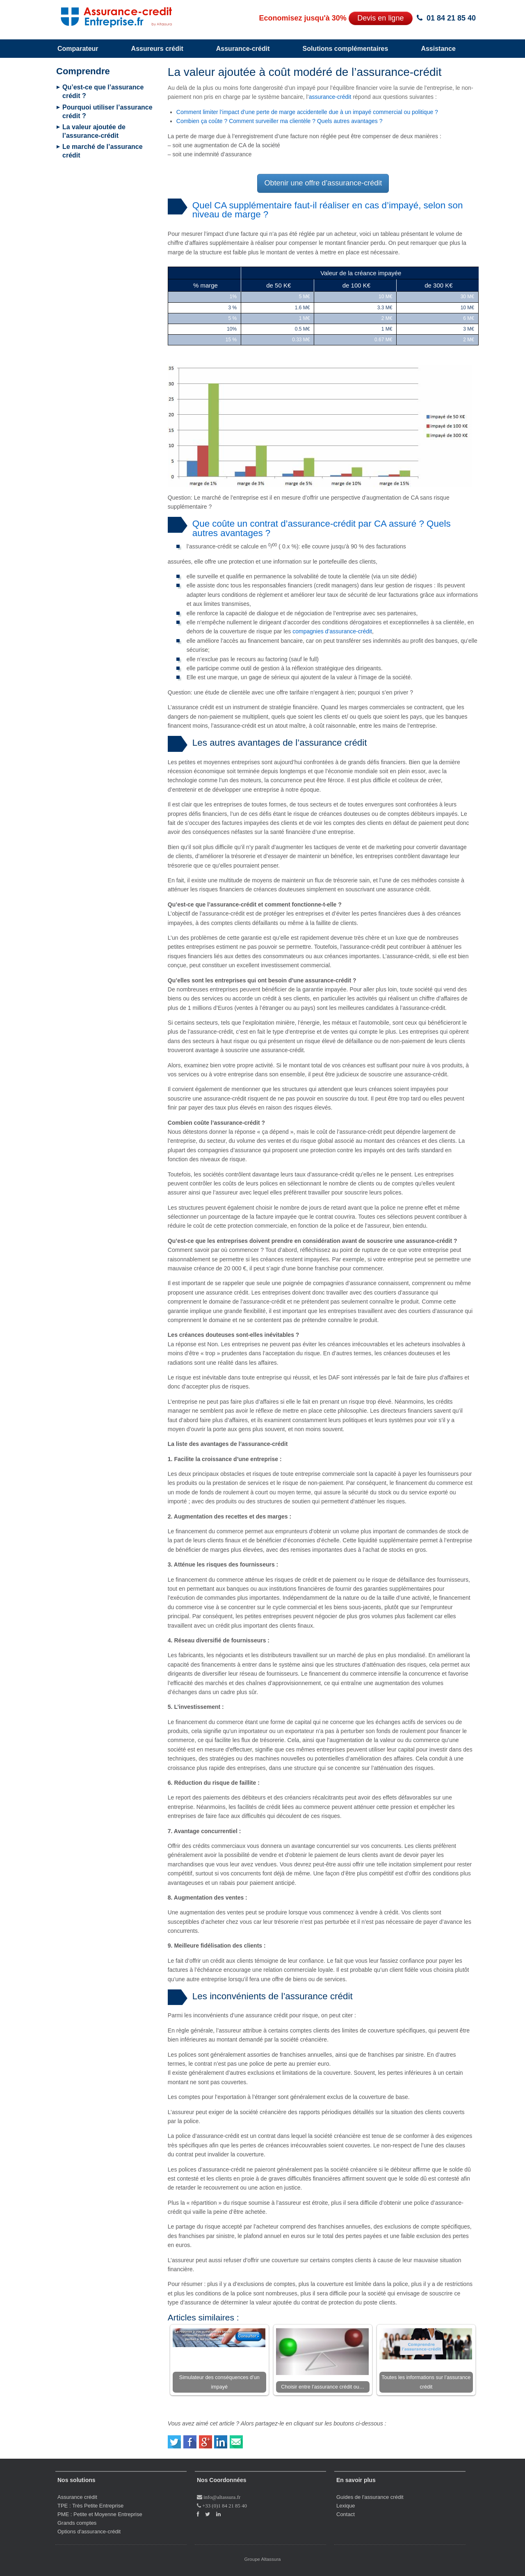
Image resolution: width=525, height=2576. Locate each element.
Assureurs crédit (157, 48)
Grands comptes (76, 2523)
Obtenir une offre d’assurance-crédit (323, 183)
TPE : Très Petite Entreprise (90, 2506)
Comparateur (77, 48)
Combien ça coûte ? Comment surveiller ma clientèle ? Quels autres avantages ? (279, 121)
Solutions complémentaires (345, 48)
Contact (345, 2514)
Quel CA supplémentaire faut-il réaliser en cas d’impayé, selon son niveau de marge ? (327, 209)
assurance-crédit (330, 97)
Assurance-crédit (243, 48)
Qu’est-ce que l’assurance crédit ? (103, 91)
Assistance (438, 48)
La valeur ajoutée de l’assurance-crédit (94, 131)
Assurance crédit (77, 2497)
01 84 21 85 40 (451, 18)
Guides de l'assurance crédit (370, 2497)
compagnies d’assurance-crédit (332, 631)
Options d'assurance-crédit (89, 2531)
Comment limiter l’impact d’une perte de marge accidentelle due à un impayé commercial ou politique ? (307, 112)
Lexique (345, 2506)
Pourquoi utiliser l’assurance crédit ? (107, 111)
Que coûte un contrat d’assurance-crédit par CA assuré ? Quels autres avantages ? (321, 528)
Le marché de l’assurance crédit (102, 151)
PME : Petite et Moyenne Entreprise (99, 2514)
